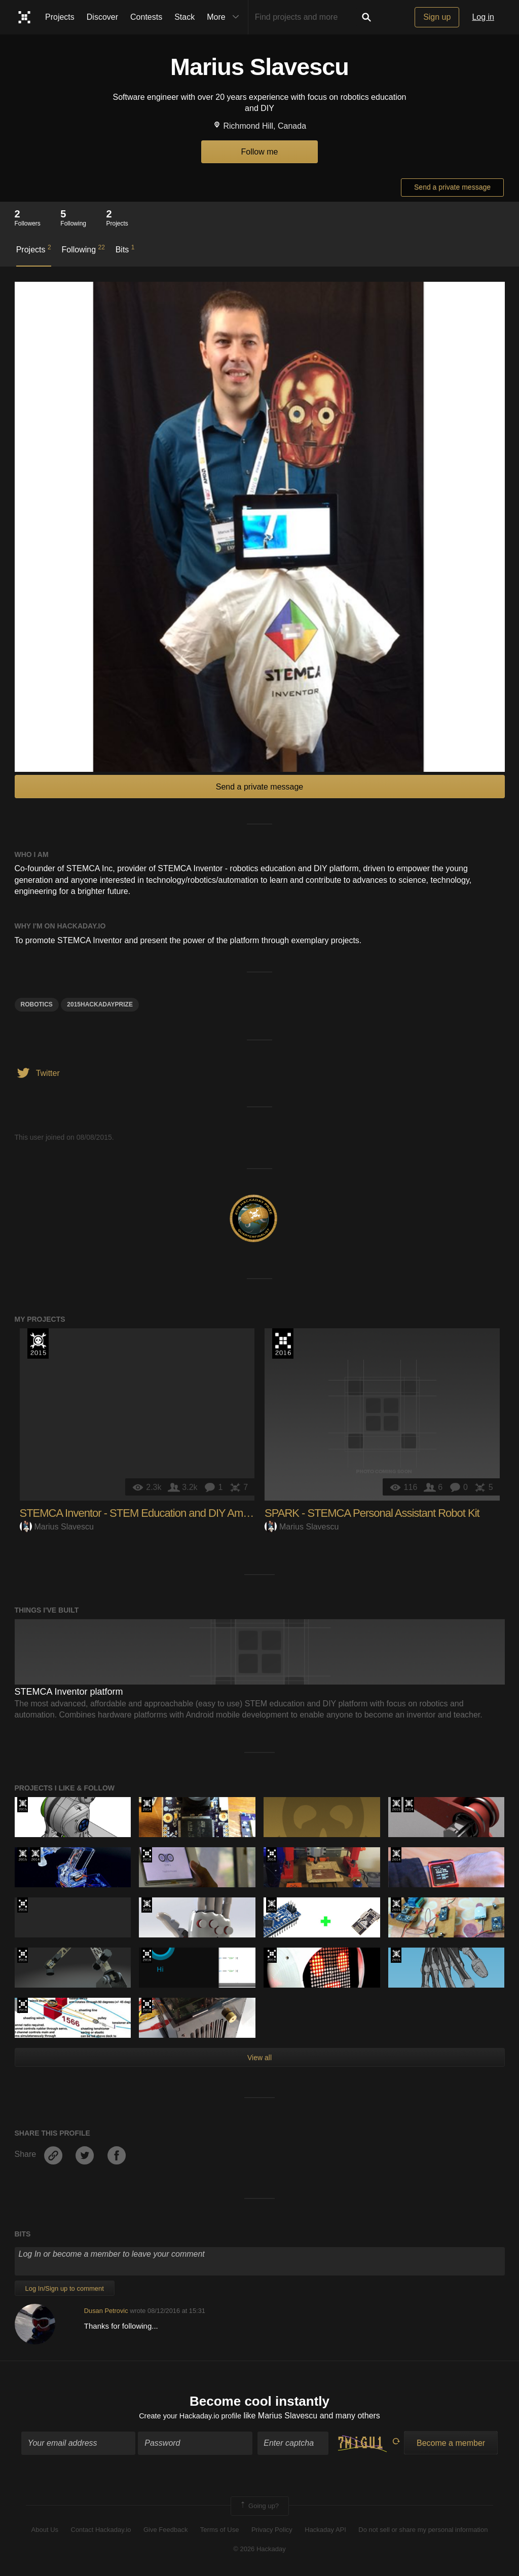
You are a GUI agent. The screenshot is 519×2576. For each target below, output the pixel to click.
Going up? (259, 2507)
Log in (483, 17)
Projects (60, 17)
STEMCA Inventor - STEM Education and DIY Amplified (144, 1513)
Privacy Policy (271, 2531)
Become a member (451, 2444)
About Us (44, 2531)
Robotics (37, 1004)
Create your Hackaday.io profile (190, 2417)
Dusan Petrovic (106, 2310)
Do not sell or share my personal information (423, 2531)
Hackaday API (325, 2531)
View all (259, 2058)
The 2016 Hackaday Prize (282, 1343)
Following (82, 249)
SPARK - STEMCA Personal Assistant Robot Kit (372, 1513)
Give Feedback (165, 2531)
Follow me (259, 151)
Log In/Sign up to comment (64, 2288)
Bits (125, 249)
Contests (146, 17)
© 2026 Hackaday (259, 2551)
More (225, 17)
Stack (184, 17)
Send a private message (452, 187)
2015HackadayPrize (100, 1004)
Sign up (437, 17)
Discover (102, 17)
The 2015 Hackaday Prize (38, 1343)
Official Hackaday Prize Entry (146, 1804)
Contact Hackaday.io (101, 2531)
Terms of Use (219, 2531)
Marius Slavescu (57, 1526)
